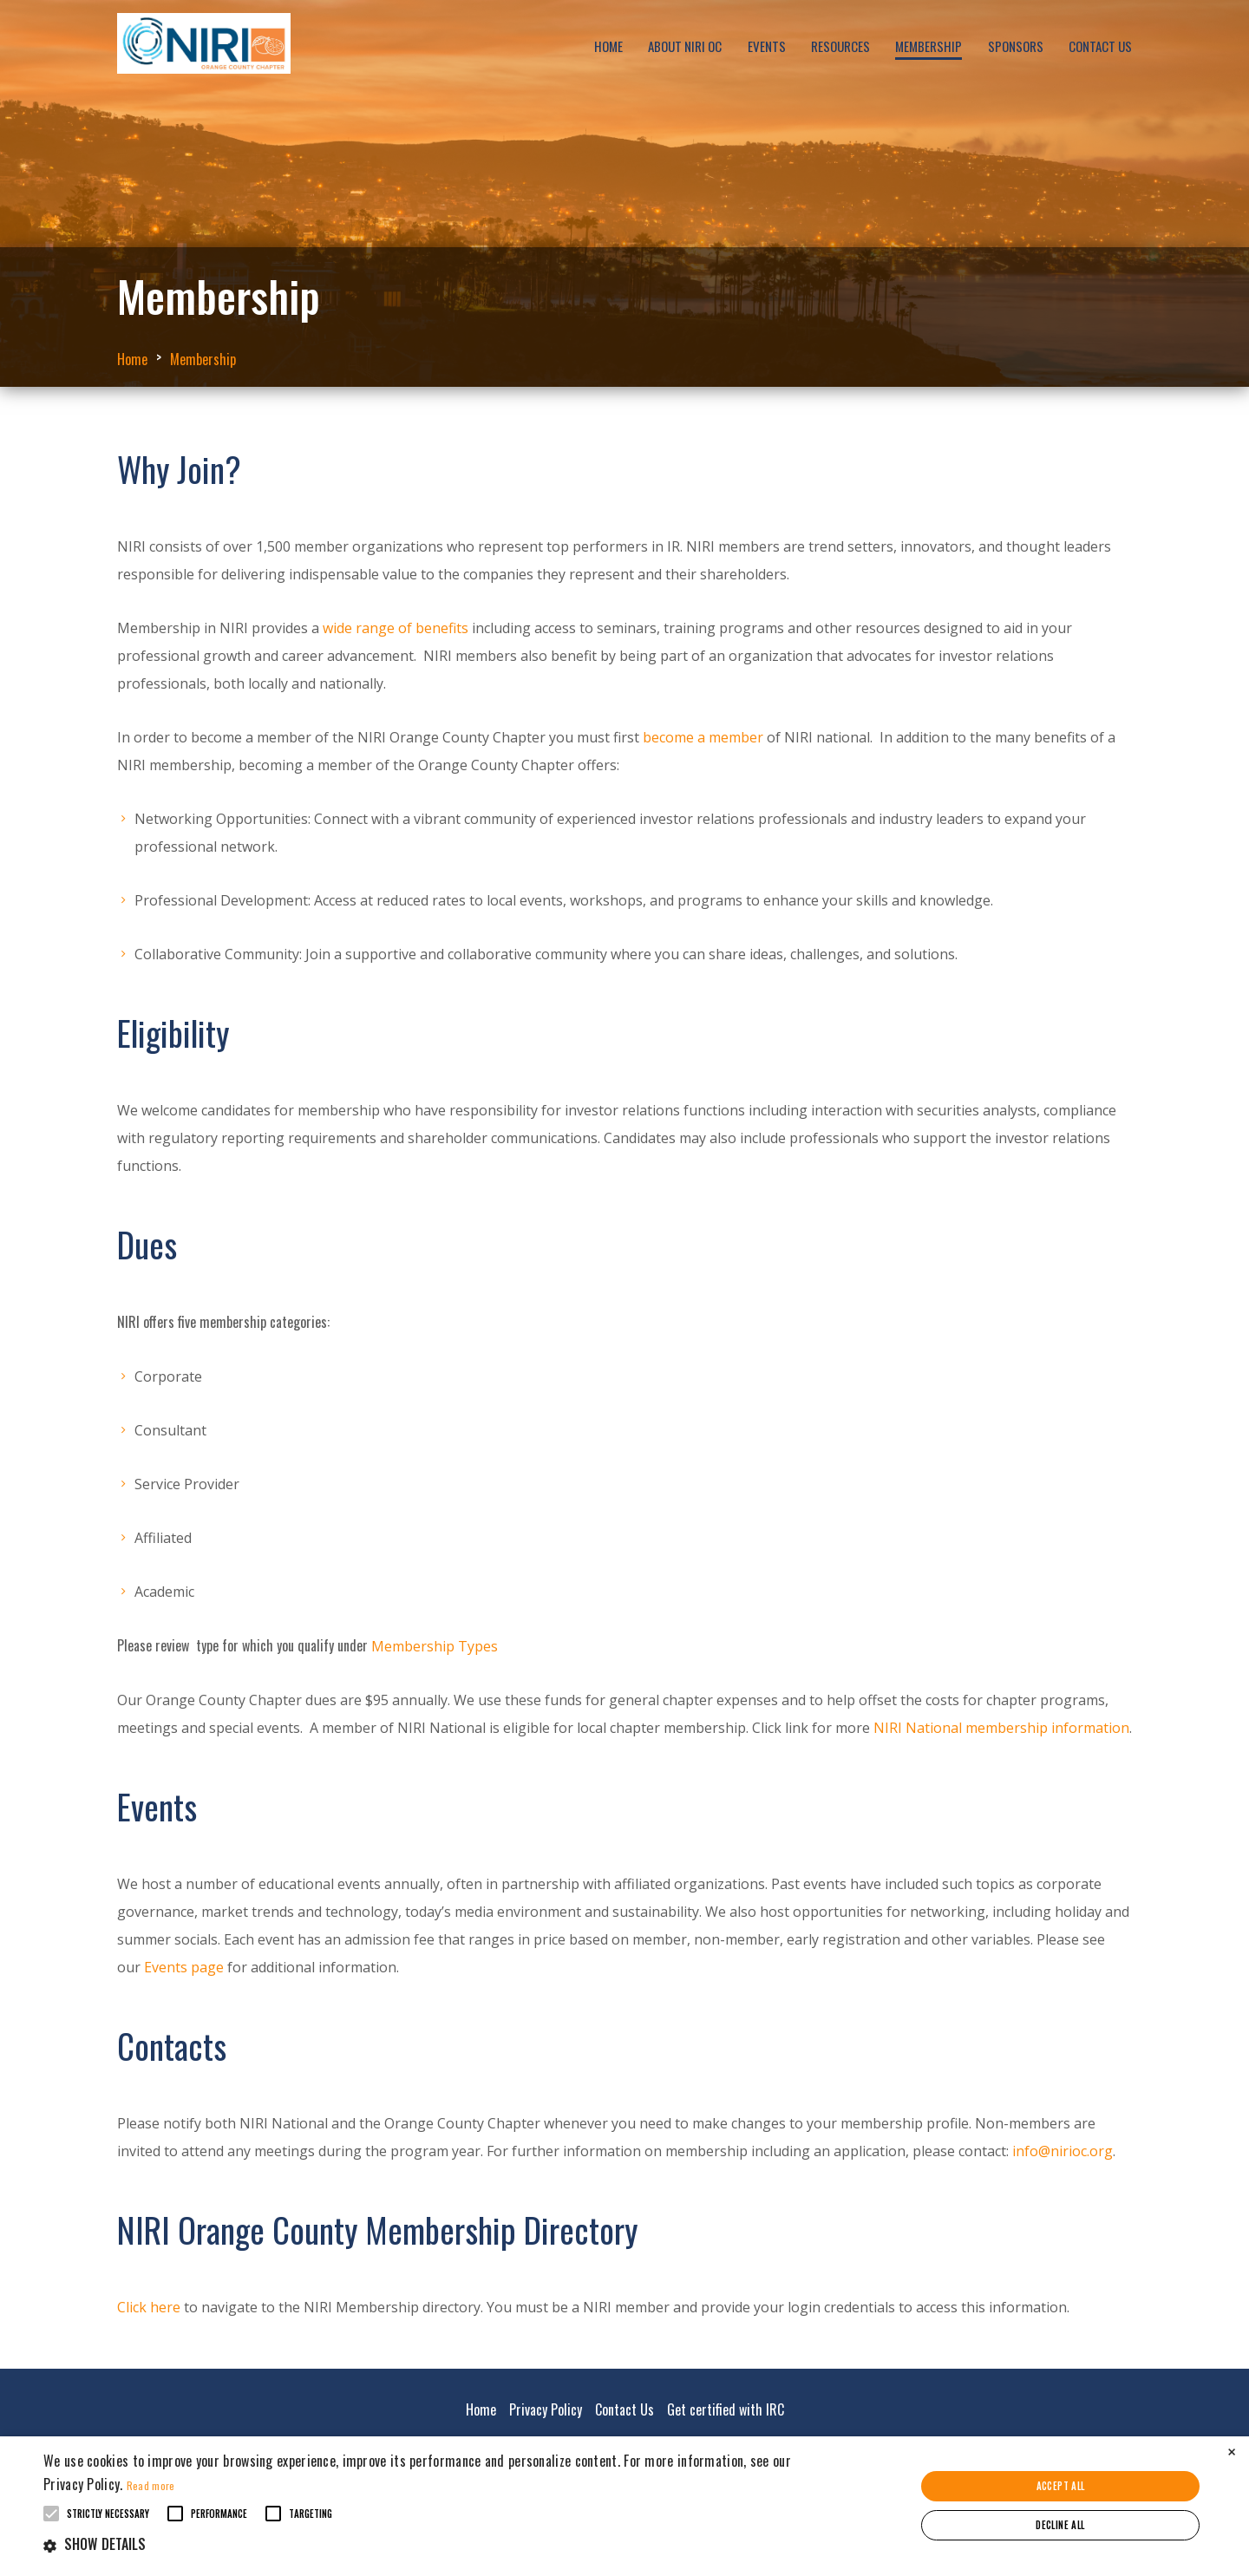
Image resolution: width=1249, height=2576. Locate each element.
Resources (840, 46)
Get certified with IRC (725, 2409)
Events (767, 46)
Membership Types (436, 1646)
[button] (421, 2544)
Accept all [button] (1060, 2486)
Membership (928, 46)
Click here (148, 2307)
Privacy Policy (545, 2409)
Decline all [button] (1060, 2525)
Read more (151, 2485)
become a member (703, 737)
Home (608, 46)
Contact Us (1100, 46)
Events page (184, 1967)
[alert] (624, 2506)
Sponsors (1015, 46)
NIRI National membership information (1001, 1727)
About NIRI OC (685, 46)
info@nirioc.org (1062, 2151)
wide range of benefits (395, 627)
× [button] (1231, 2451)
